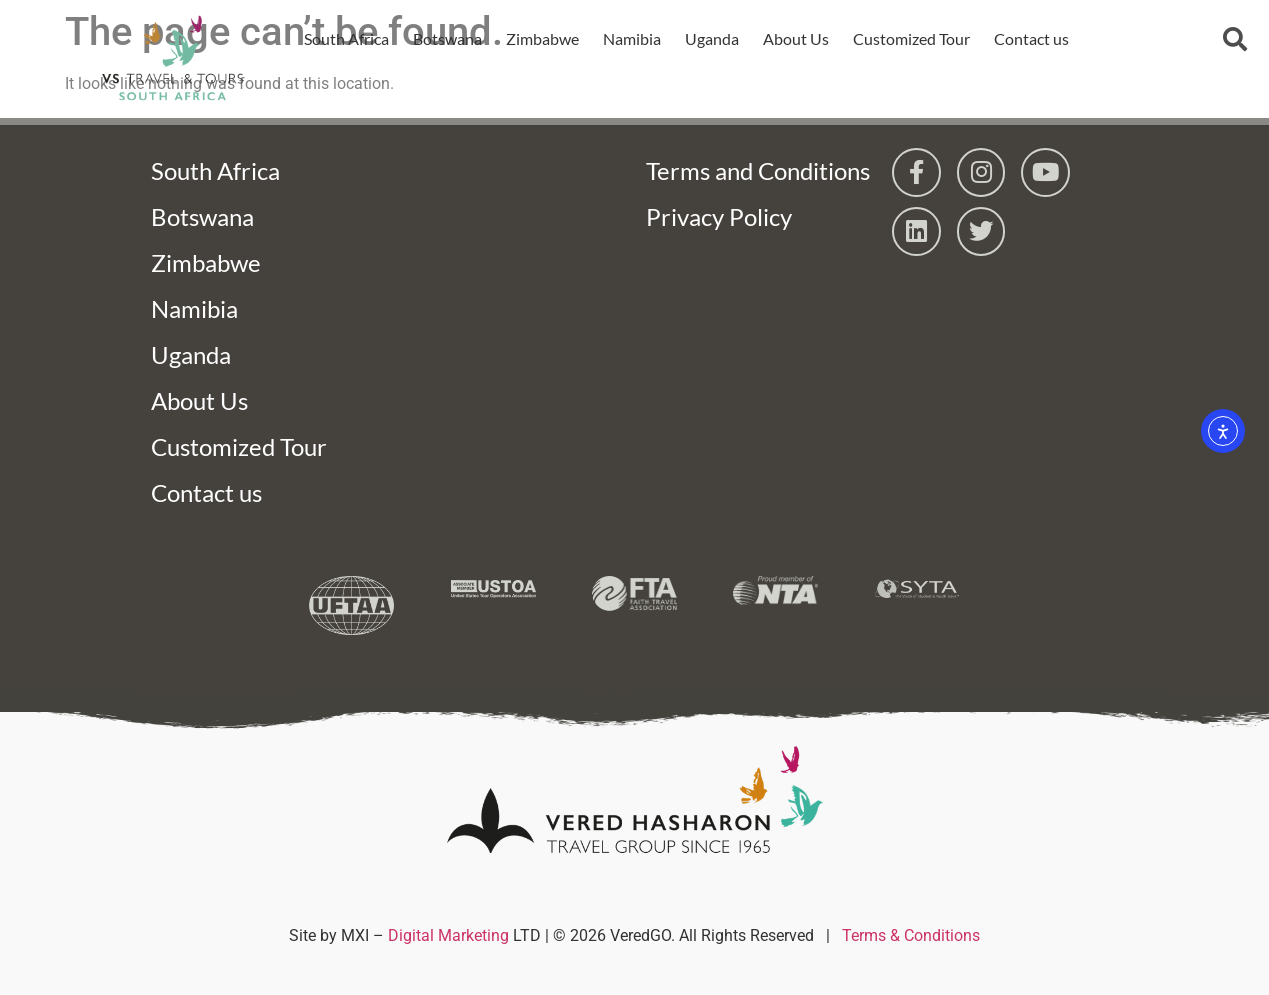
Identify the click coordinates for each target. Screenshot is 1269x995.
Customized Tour (910, 38)
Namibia (631, 38)
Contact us (1030, 38)
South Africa (345, 38)
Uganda (711, 38)
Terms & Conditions (911, 935)
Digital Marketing (448, 935)
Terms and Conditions (758, 170)
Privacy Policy (719, 216)
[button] (1235, 39)
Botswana (446, 38)
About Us (795, 38)
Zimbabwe (541, 38)
